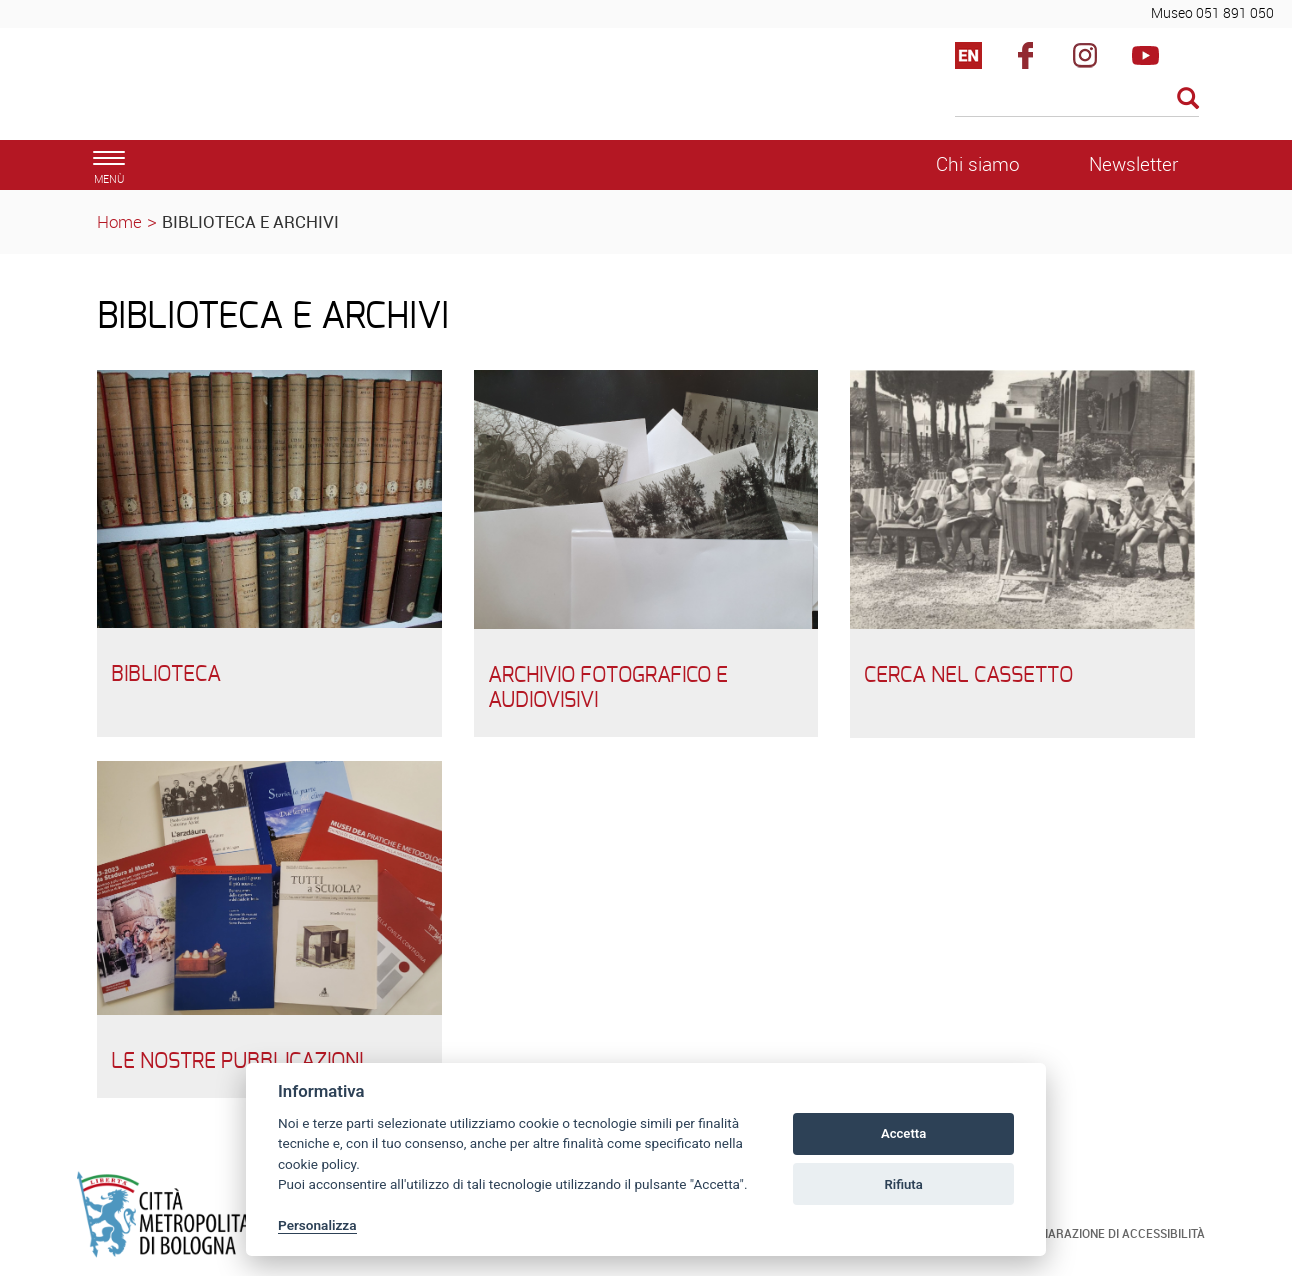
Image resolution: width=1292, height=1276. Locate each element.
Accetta (903, 1133)
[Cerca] (1077, 100)
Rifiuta (903, 1184)
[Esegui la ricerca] (1188, 99)
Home (119, 221)
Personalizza (317, 1225)
